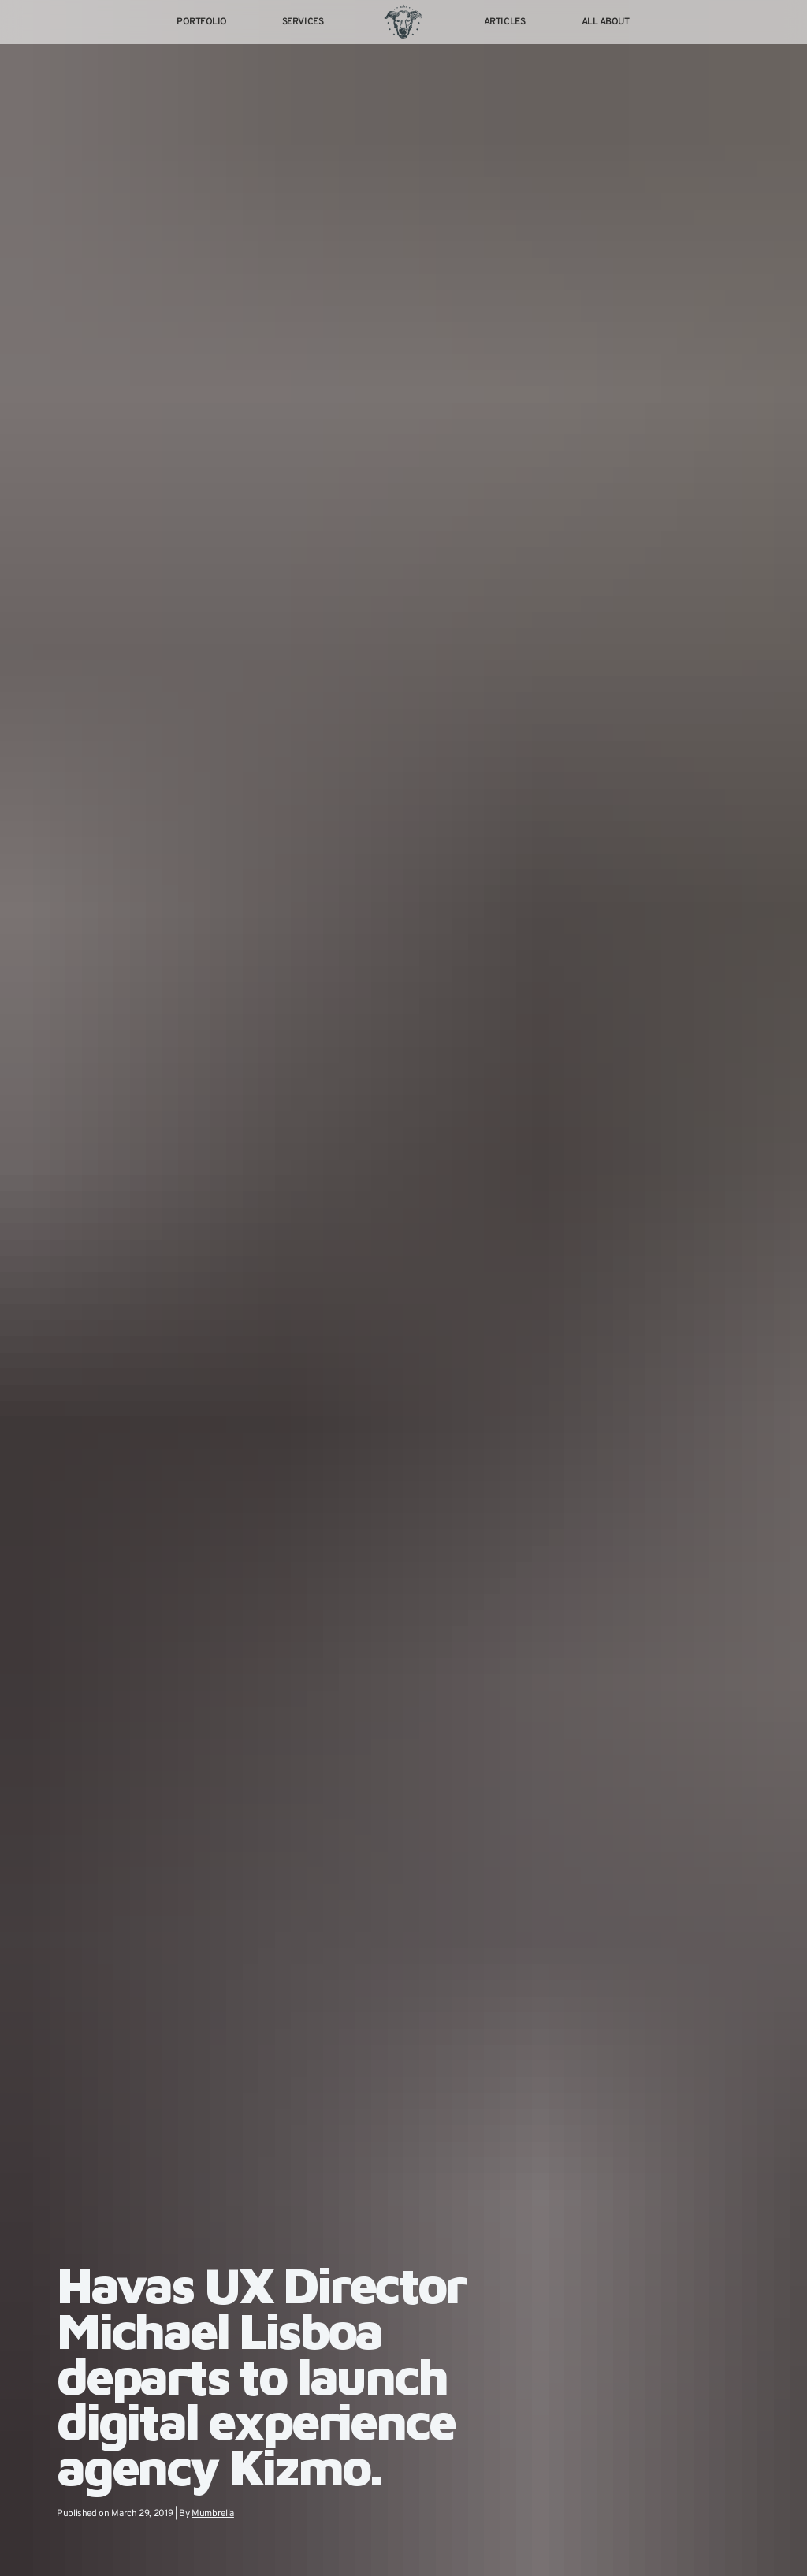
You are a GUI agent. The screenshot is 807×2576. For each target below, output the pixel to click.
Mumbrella (216, 2513)
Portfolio (202, 22)
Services (302, 22)
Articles (504, 22)
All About (606, 22)
